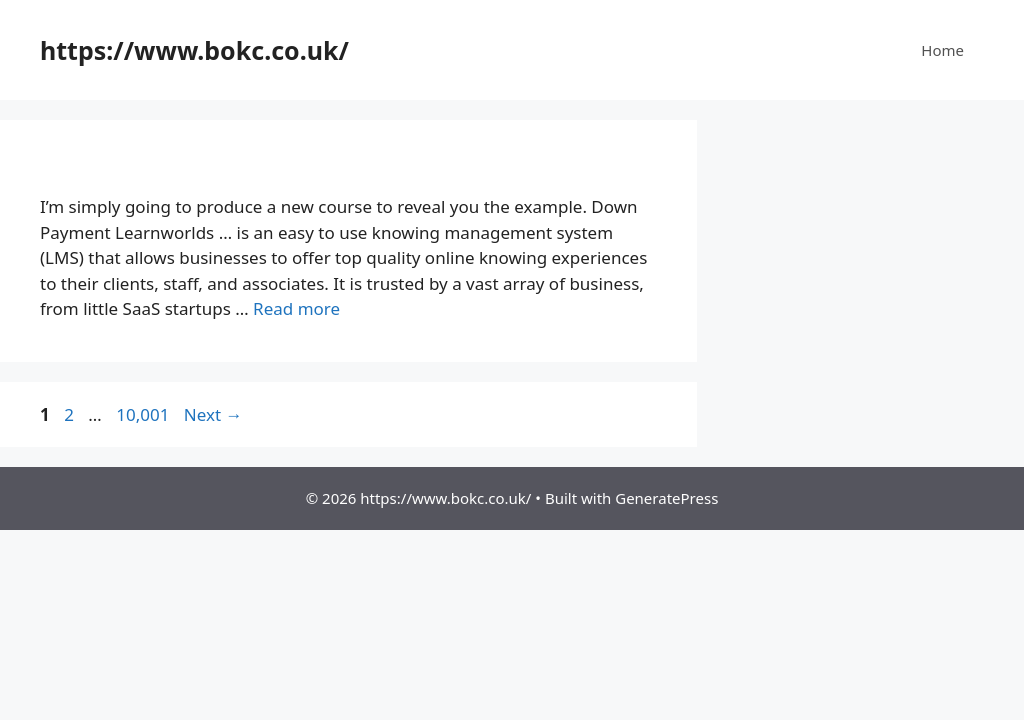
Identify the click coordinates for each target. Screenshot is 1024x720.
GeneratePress (666, 498)
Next (213, 414)
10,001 (142, 414)
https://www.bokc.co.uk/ (194, 50)
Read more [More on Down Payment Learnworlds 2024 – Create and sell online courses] (296, 308)
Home (942, 50)
